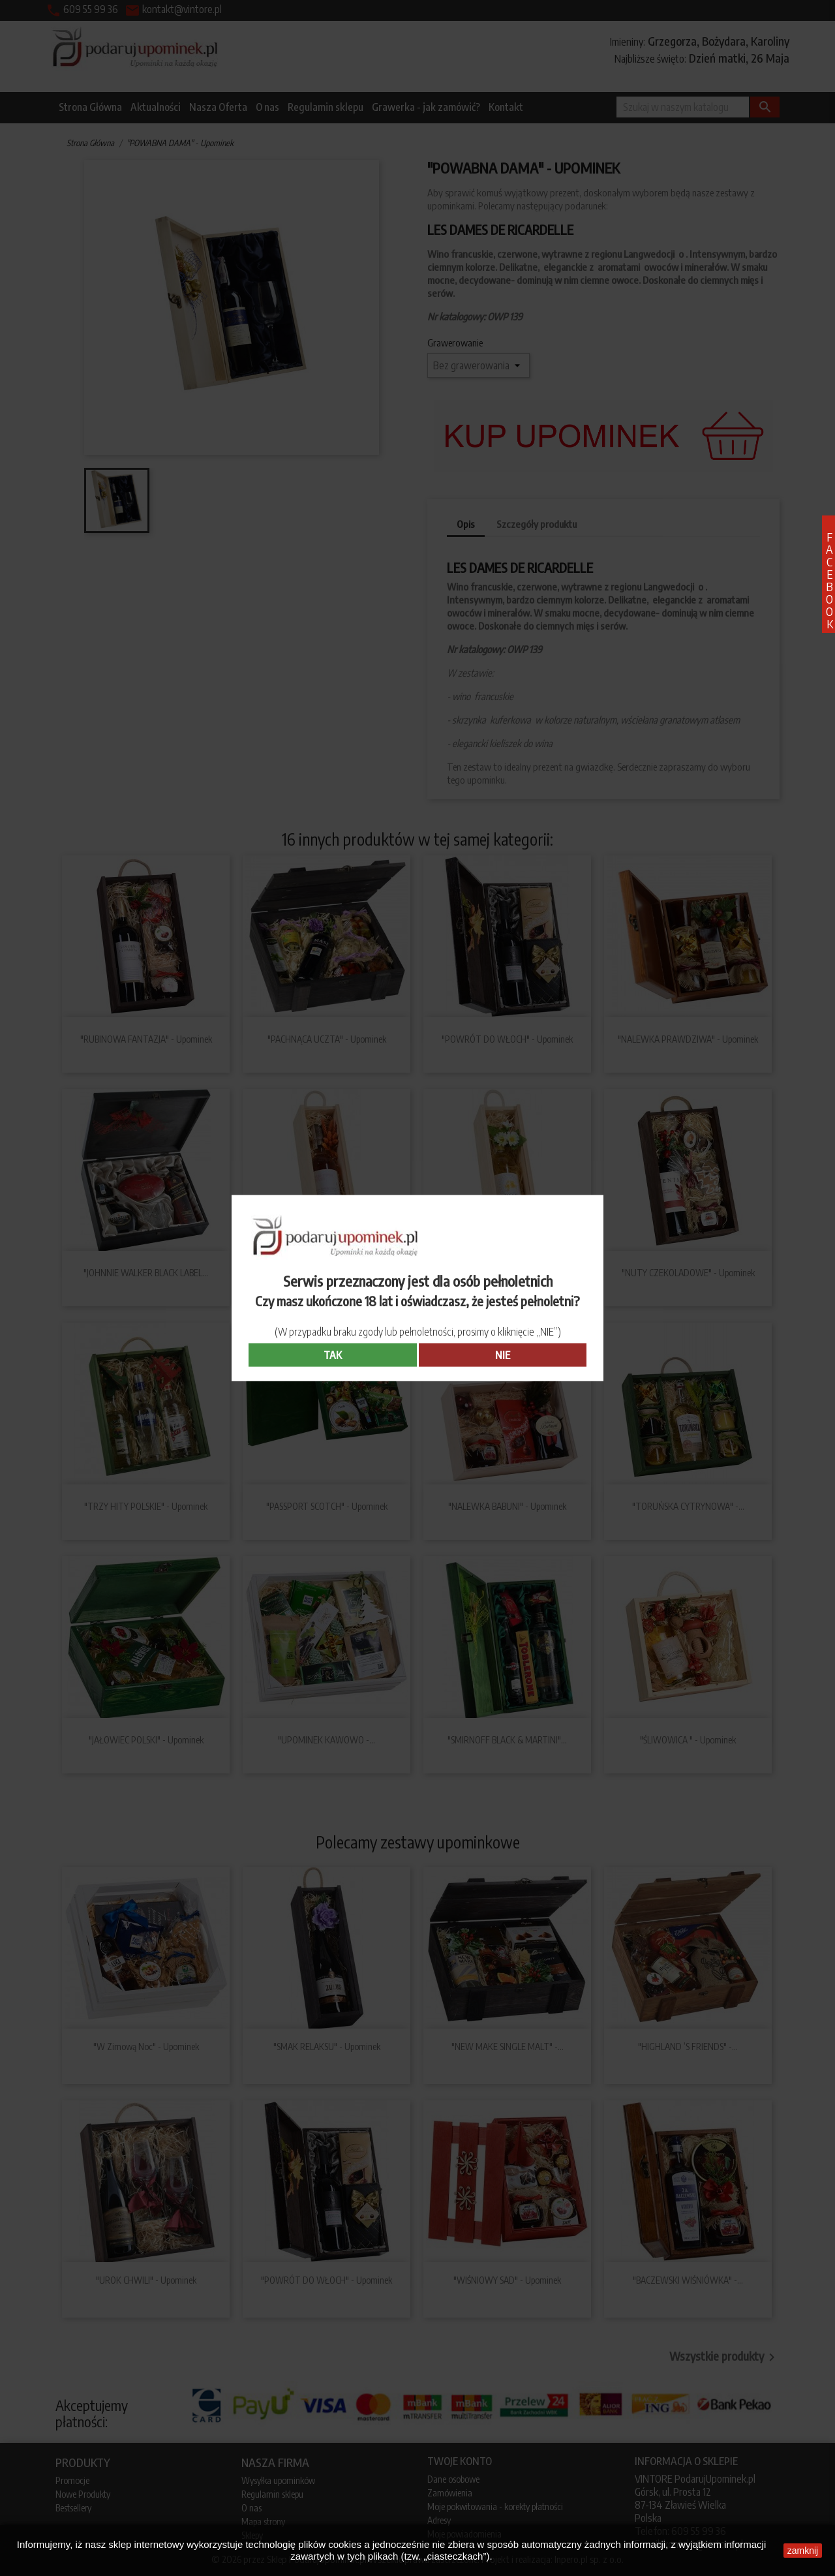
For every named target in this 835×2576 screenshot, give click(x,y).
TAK (333, 1354)
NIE (502, 1354)
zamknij (802, 2550)
